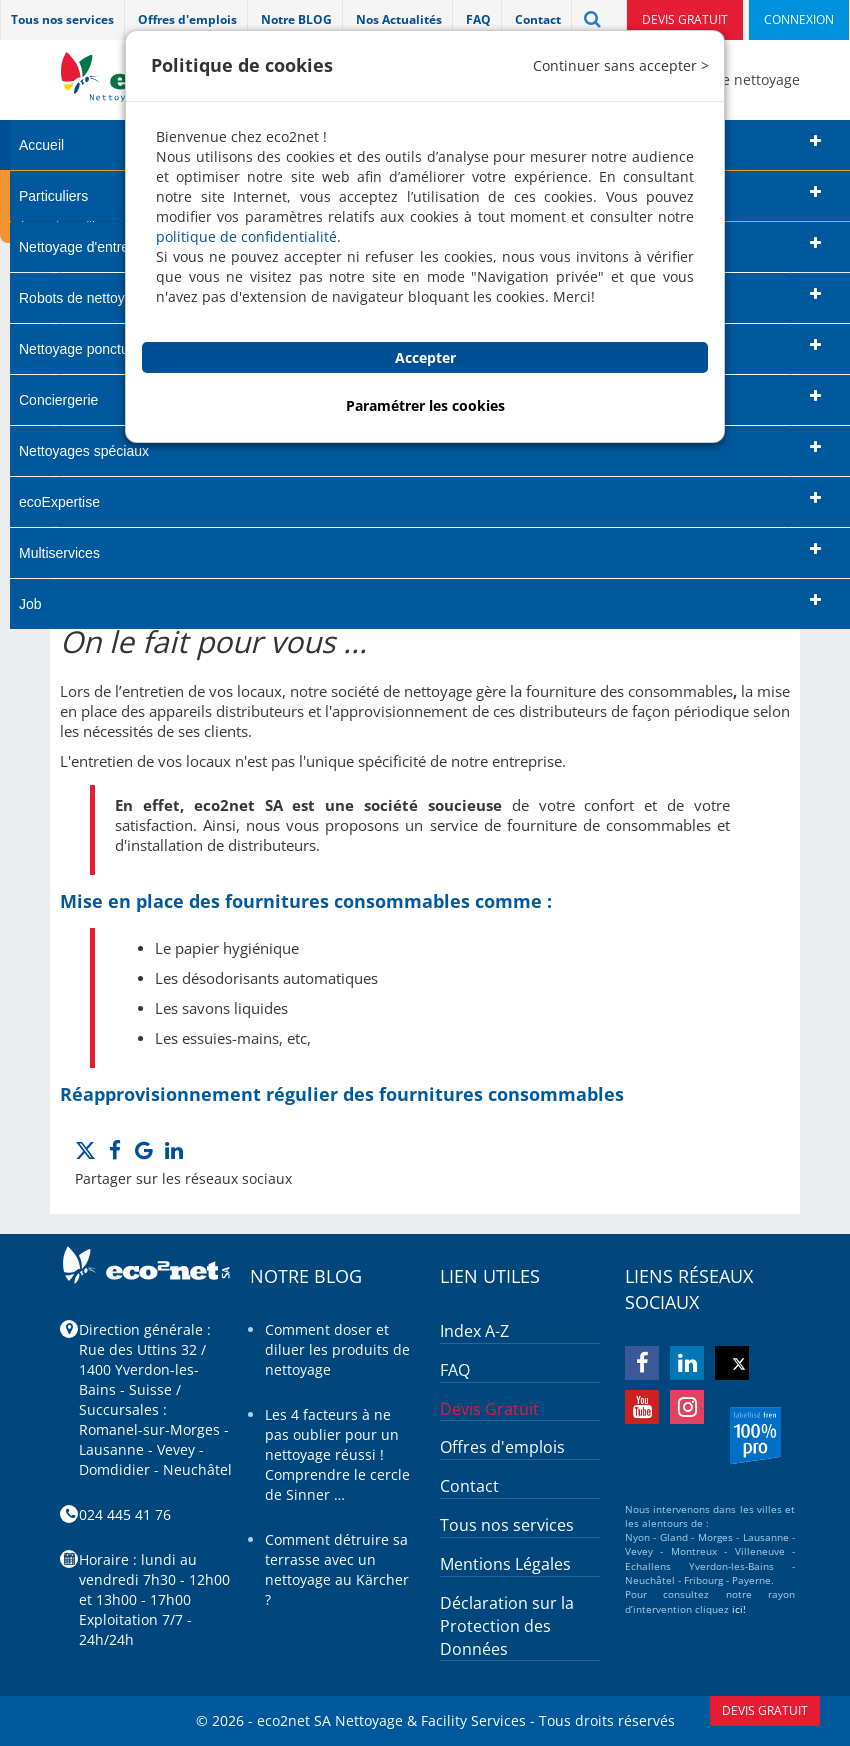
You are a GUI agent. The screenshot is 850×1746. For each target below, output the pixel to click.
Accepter (425, 357)
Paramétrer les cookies (425, 405)
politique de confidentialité (246, 236)
